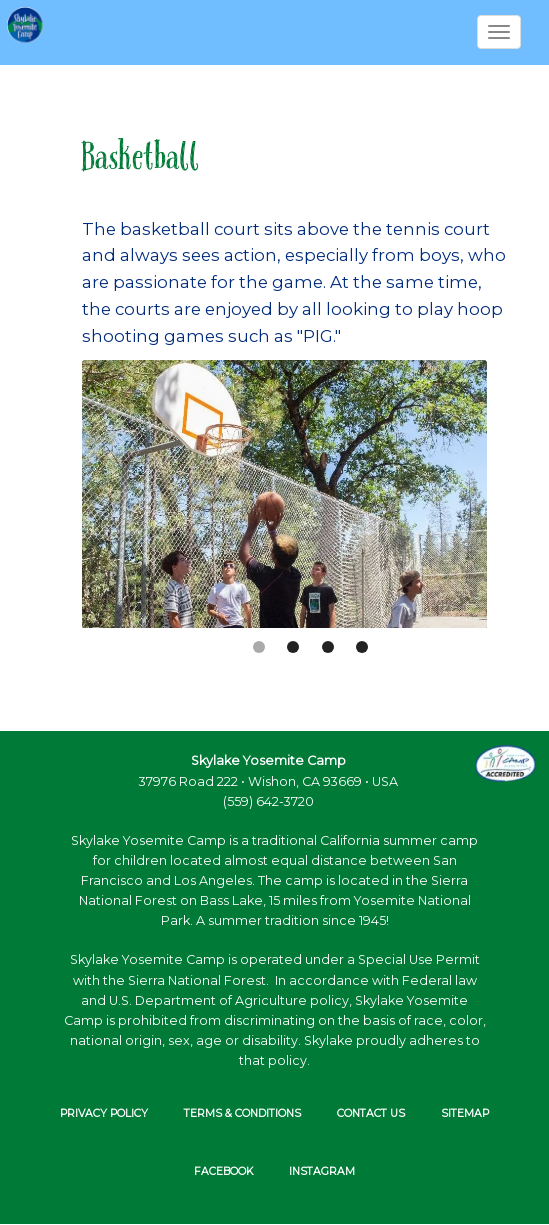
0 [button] (259, 647)
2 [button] (328, 647)
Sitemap (465, 1113)
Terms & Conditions (242, 1113)
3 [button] (362, 647)
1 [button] (293, 647)
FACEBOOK (223, 1171)
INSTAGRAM (322, 1171)
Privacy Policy (104, 1113)
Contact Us (371, 1113)
